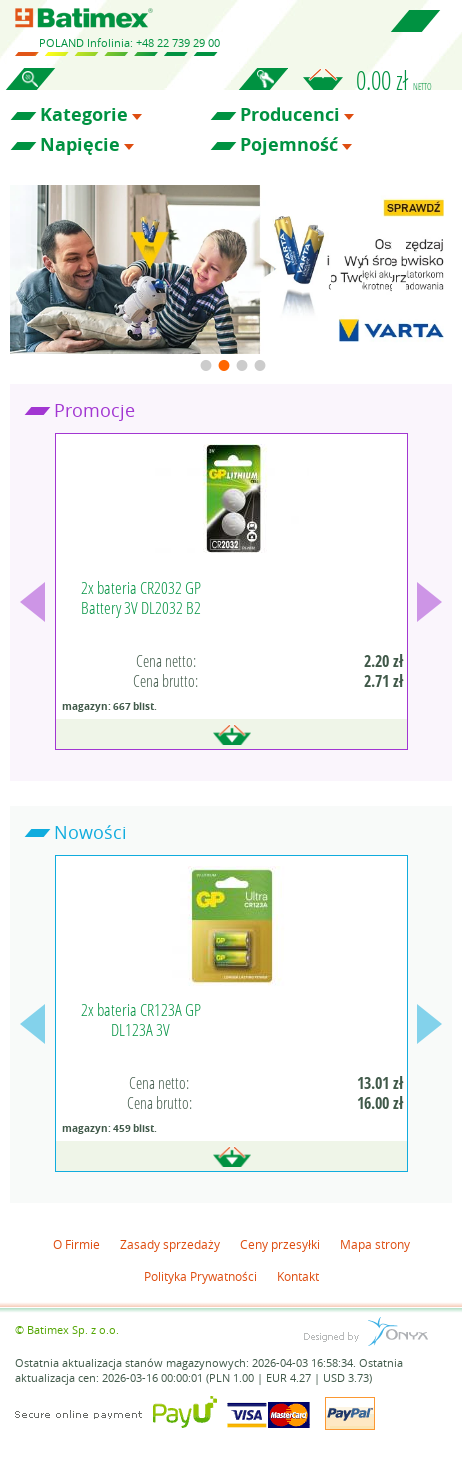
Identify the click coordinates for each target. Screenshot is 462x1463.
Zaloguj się (263, 90)
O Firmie (76, 1244)
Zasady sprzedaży (170, 1244)
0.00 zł (394, 80)
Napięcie (80, 145)
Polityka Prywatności (200, 1276)
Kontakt (298, 1276)
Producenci (290, 115)
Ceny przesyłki (280, 1244)
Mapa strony (375, 1244)
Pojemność (289, 145)
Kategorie (84, 115)
